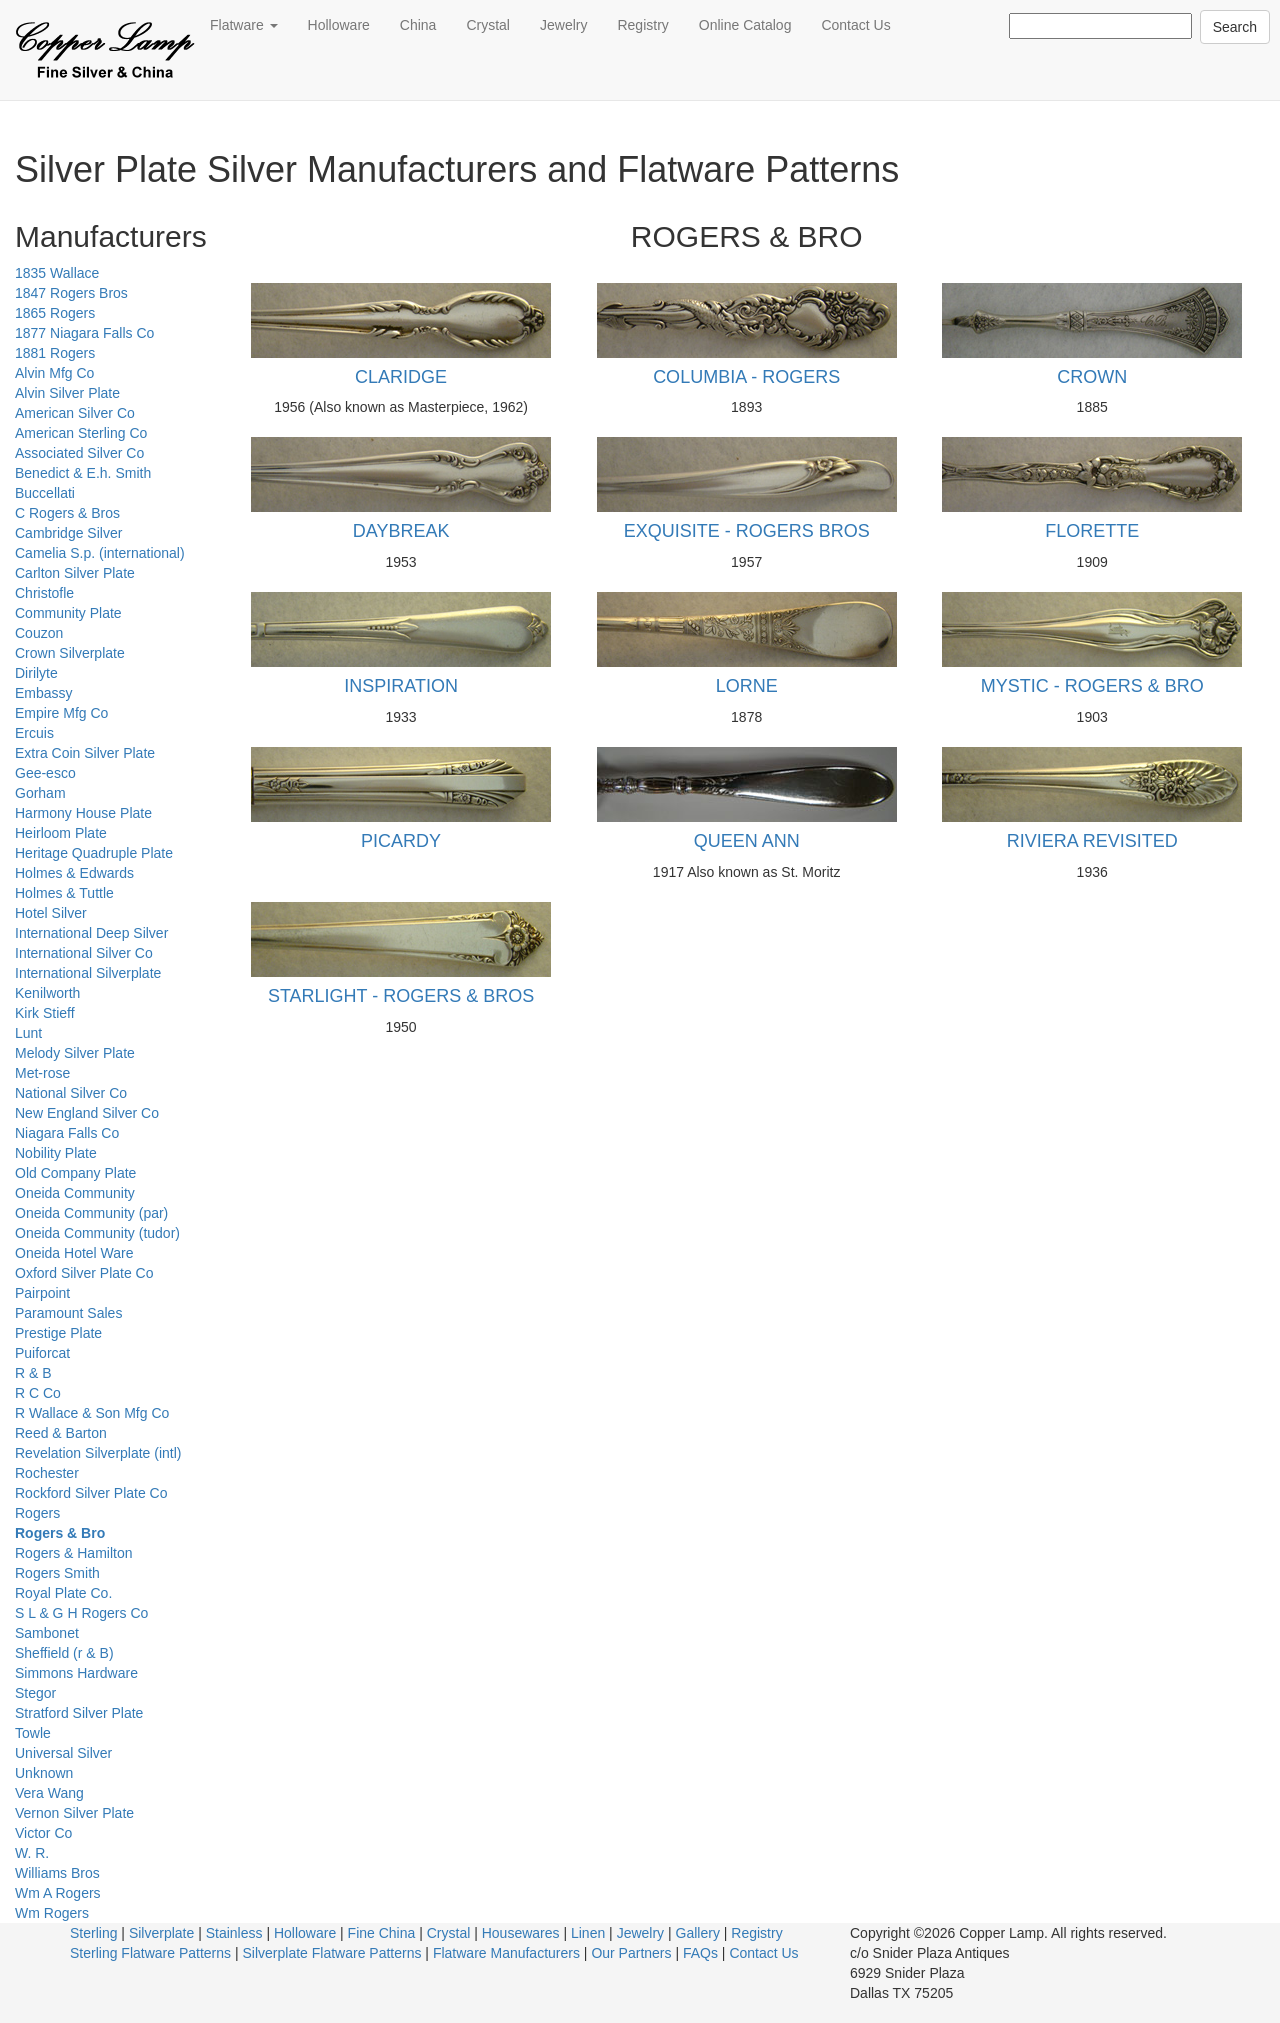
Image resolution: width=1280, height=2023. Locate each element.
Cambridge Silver (68, 533)
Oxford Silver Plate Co (84, 1273)
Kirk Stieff (45, 1013)
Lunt (28, 1033)
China (418, 25)
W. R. (32, 1853)
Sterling (93, 1933)
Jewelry (563, 25)
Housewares (521, 1933)
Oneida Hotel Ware (74, 1253)
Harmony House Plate (83, 813)
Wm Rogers (52, 1913)
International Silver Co (84, 953)
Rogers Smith (57, 1573)
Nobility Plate (56, 1153)
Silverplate (161, 1933)
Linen (588, 1933)
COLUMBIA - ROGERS (746, 377)
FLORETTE (1092, 531)
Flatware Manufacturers (506, 1953)
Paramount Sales (68, 1313)
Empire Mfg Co (61, 713)
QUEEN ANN (747, 841)
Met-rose (42, 1073)
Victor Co (43, 1833)
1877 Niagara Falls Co (84, 333)
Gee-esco (45, 773)
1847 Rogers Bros (71, 293)
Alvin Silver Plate (67, 393)
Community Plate (68, 613)
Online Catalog (745, 25)
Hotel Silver (51, 913)
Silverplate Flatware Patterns (332, 1953)
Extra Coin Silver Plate (85, 753)
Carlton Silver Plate (75, 573)
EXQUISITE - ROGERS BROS (747, 531)
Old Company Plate (75, 1173)
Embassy (44, 693)
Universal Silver (63, 1753)
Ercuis (34, 733)
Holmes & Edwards (74, 873)
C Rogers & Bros (67, 513)
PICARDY (401, 841)
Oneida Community (75, 1193)
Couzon (39, 633)
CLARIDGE (401, 377)
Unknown (44, 1773)
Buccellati (45, 493)
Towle (33, 1733)
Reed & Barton (61, 1433)
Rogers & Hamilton (74, 1553)
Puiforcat (42, 1353)
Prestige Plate (58, 1333)
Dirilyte (36, 673)
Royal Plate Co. (63, 1593)
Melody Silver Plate (75, 1053)
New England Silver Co (87, 1113)
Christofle (44, 593)
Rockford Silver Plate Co (91, 1493)
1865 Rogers (55, 313)
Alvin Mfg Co (54, 373)
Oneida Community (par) (91, 1213)
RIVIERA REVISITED (1092, 841)
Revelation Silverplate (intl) (98, 1453)
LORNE (747, 686)
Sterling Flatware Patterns (150, 1953)
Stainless (234, 1933)
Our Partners (631, 1953)
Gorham (40, 793)
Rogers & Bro (60, 1533)
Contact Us (855, 25)
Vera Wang (49, 1793)
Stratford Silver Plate (79, 1713)
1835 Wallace (57, 273)
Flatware (244, 25)
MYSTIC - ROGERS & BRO (1092, 686)
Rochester (47, 1473)
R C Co (38, 1393)
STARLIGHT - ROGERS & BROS (401, 996)
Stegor (35, 1693)
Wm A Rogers (58, 1893)
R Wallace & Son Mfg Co (92, 1413)
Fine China (382, 1933)
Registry (642, 25)
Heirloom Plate (61, 833)
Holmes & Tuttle (64, 893)
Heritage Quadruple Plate (94, 853)
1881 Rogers (55, 353)
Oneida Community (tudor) (97, 1233)
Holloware (339, 25)
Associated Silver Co (79, 453)
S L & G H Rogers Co (81, 1613)
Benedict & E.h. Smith (83, 473)
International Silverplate (88, 973)
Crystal (488, 25)
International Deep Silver (91, 933)
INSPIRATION (401, 686)
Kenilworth (47, 993)
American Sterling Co (81, 433)
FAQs (700, 1953)
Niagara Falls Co (67, 1133)
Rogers (37, 1513)
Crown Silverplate (70, 653)
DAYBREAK (401, 531)
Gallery (698, 1933)
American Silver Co (75, 413)
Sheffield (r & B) (64, 1653)
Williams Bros (57, 1873)
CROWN (1092, 377)
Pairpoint (42, 1293)
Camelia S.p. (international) (100, 553)
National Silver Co (71, 1093)
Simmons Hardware (76, 1673)
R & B (33, 1373)
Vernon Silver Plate (74, 1813)
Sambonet (47, 1633)
